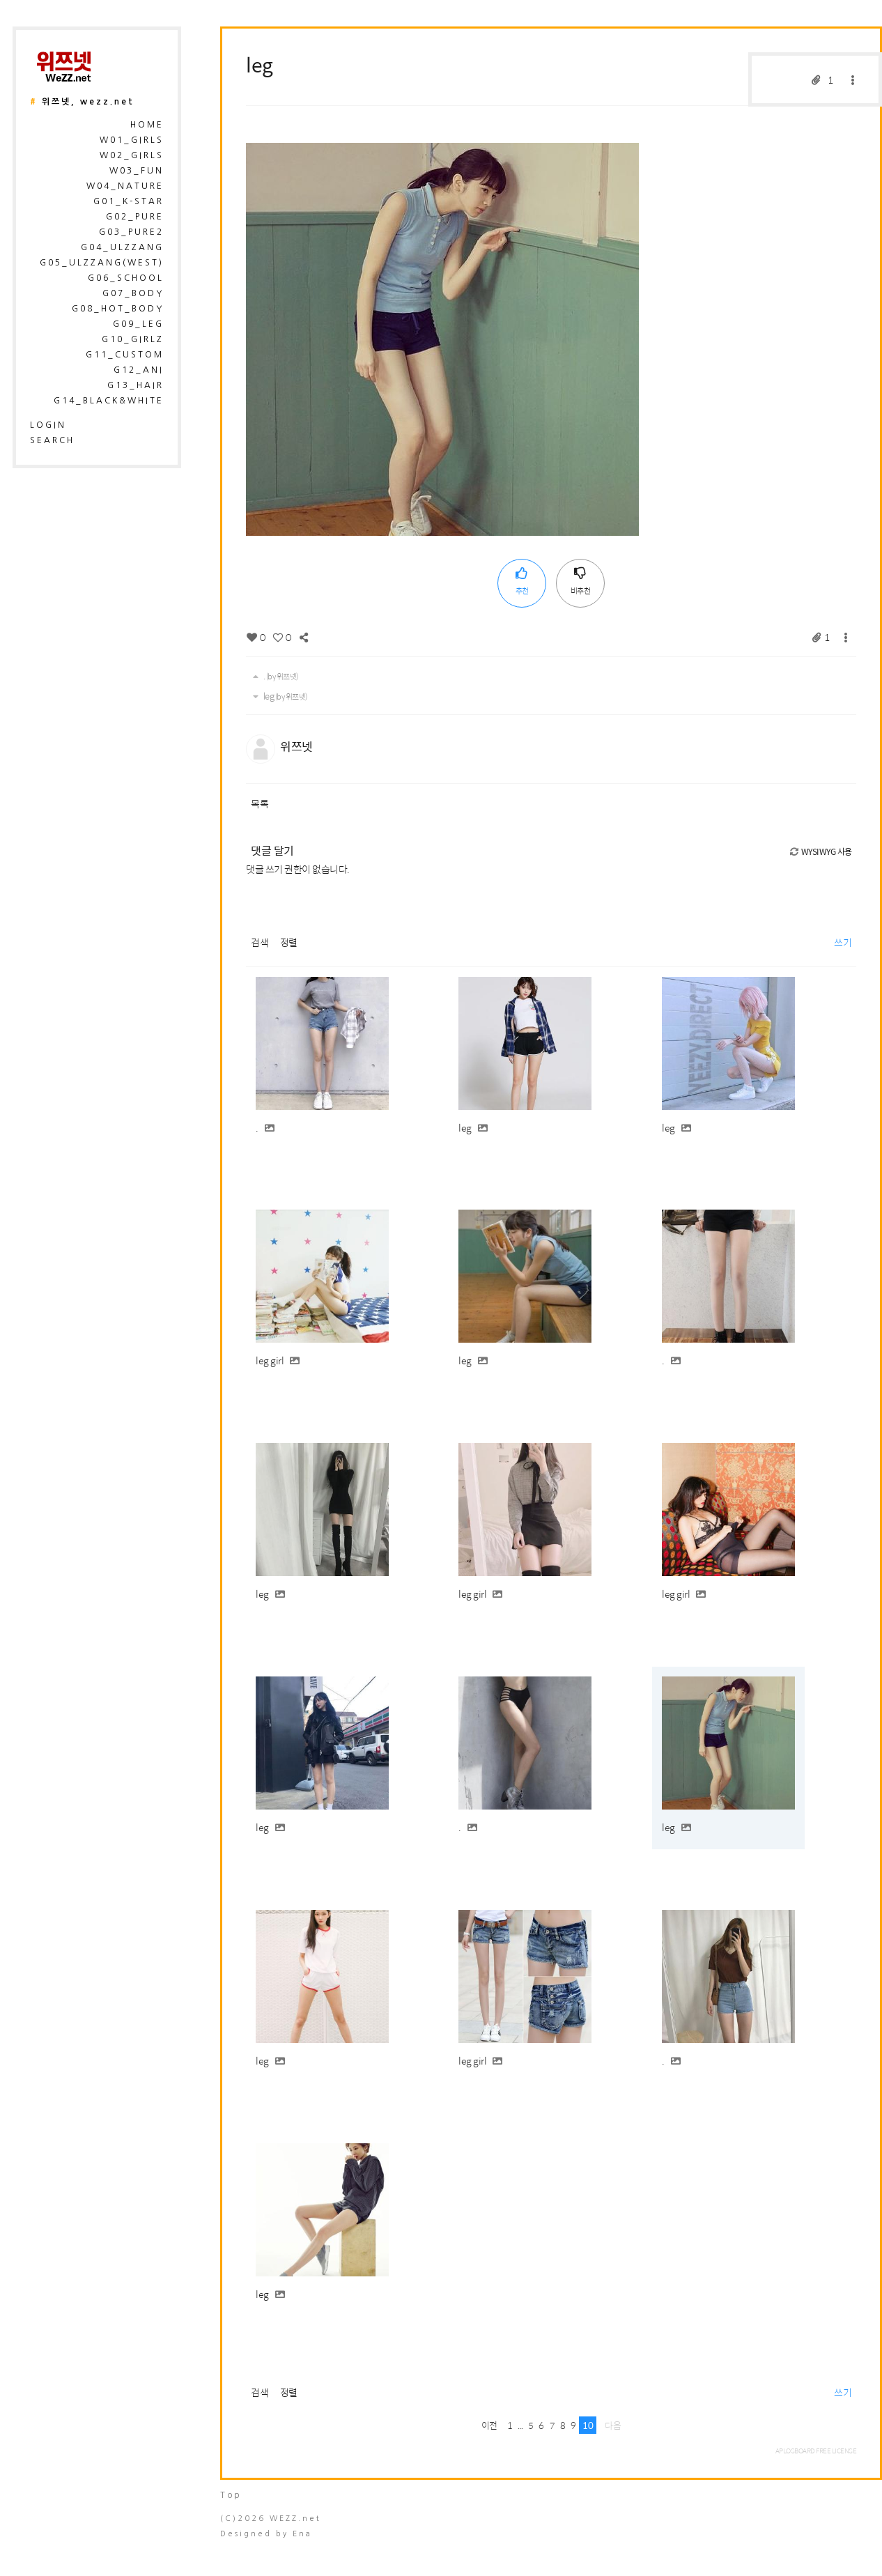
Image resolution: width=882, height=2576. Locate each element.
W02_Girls (132, 155)
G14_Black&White (109, 400)
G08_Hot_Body (118, 308)
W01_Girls (132, 140)
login (48, 425)
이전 (489, 2425)
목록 (259, 803)
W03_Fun (136, 171)
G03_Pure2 (131, 232)
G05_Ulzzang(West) (102, 263)
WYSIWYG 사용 (820, 851)
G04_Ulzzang (122, 247)
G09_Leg (138, 324)
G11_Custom (125, 354)
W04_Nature (125, 186)
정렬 (288, 942)
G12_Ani (139, 370)
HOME (147, 125)
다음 (613, 2425)
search (52, 440)
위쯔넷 (296, 746)
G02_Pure (135, 217)
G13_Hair (135, 385)
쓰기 (842, 942)
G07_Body (133, 293)
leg (259, 64)
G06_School (126, 278)
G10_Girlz (133, 339)
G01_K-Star (128, 201)
